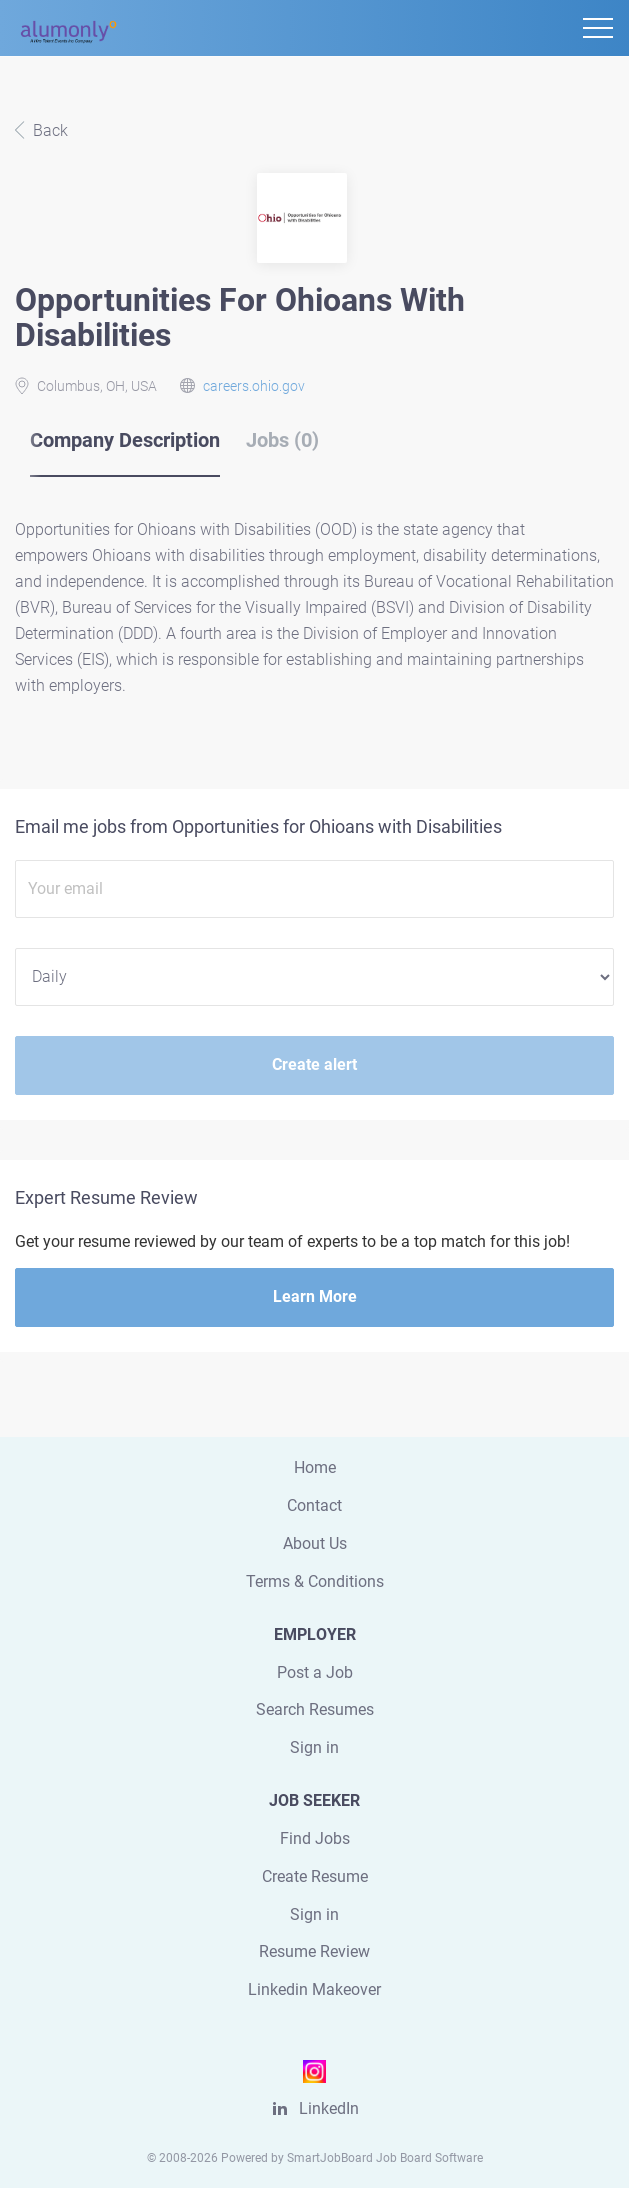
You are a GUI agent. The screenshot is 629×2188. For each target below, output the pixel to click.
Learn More (315, 1296)
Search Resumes (315, 1709)
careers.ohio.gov (254, 386)
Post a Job (315, 1672)
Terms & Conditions (315, 1581)
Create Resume (315, 1876)
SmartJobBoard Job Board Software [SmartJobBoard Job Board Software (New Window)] (385, 2158)
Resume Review (314, 1951)
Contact (314, 1505)
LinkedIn (329, 2108)
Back (48, 130)
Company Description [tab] (125, 440)
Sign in (314, 1747)
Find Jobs (315, 1838)
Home (315, 1467)
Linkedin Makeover (314, 1989)
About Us (315, 1543)
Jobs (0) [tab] (282, 440)
